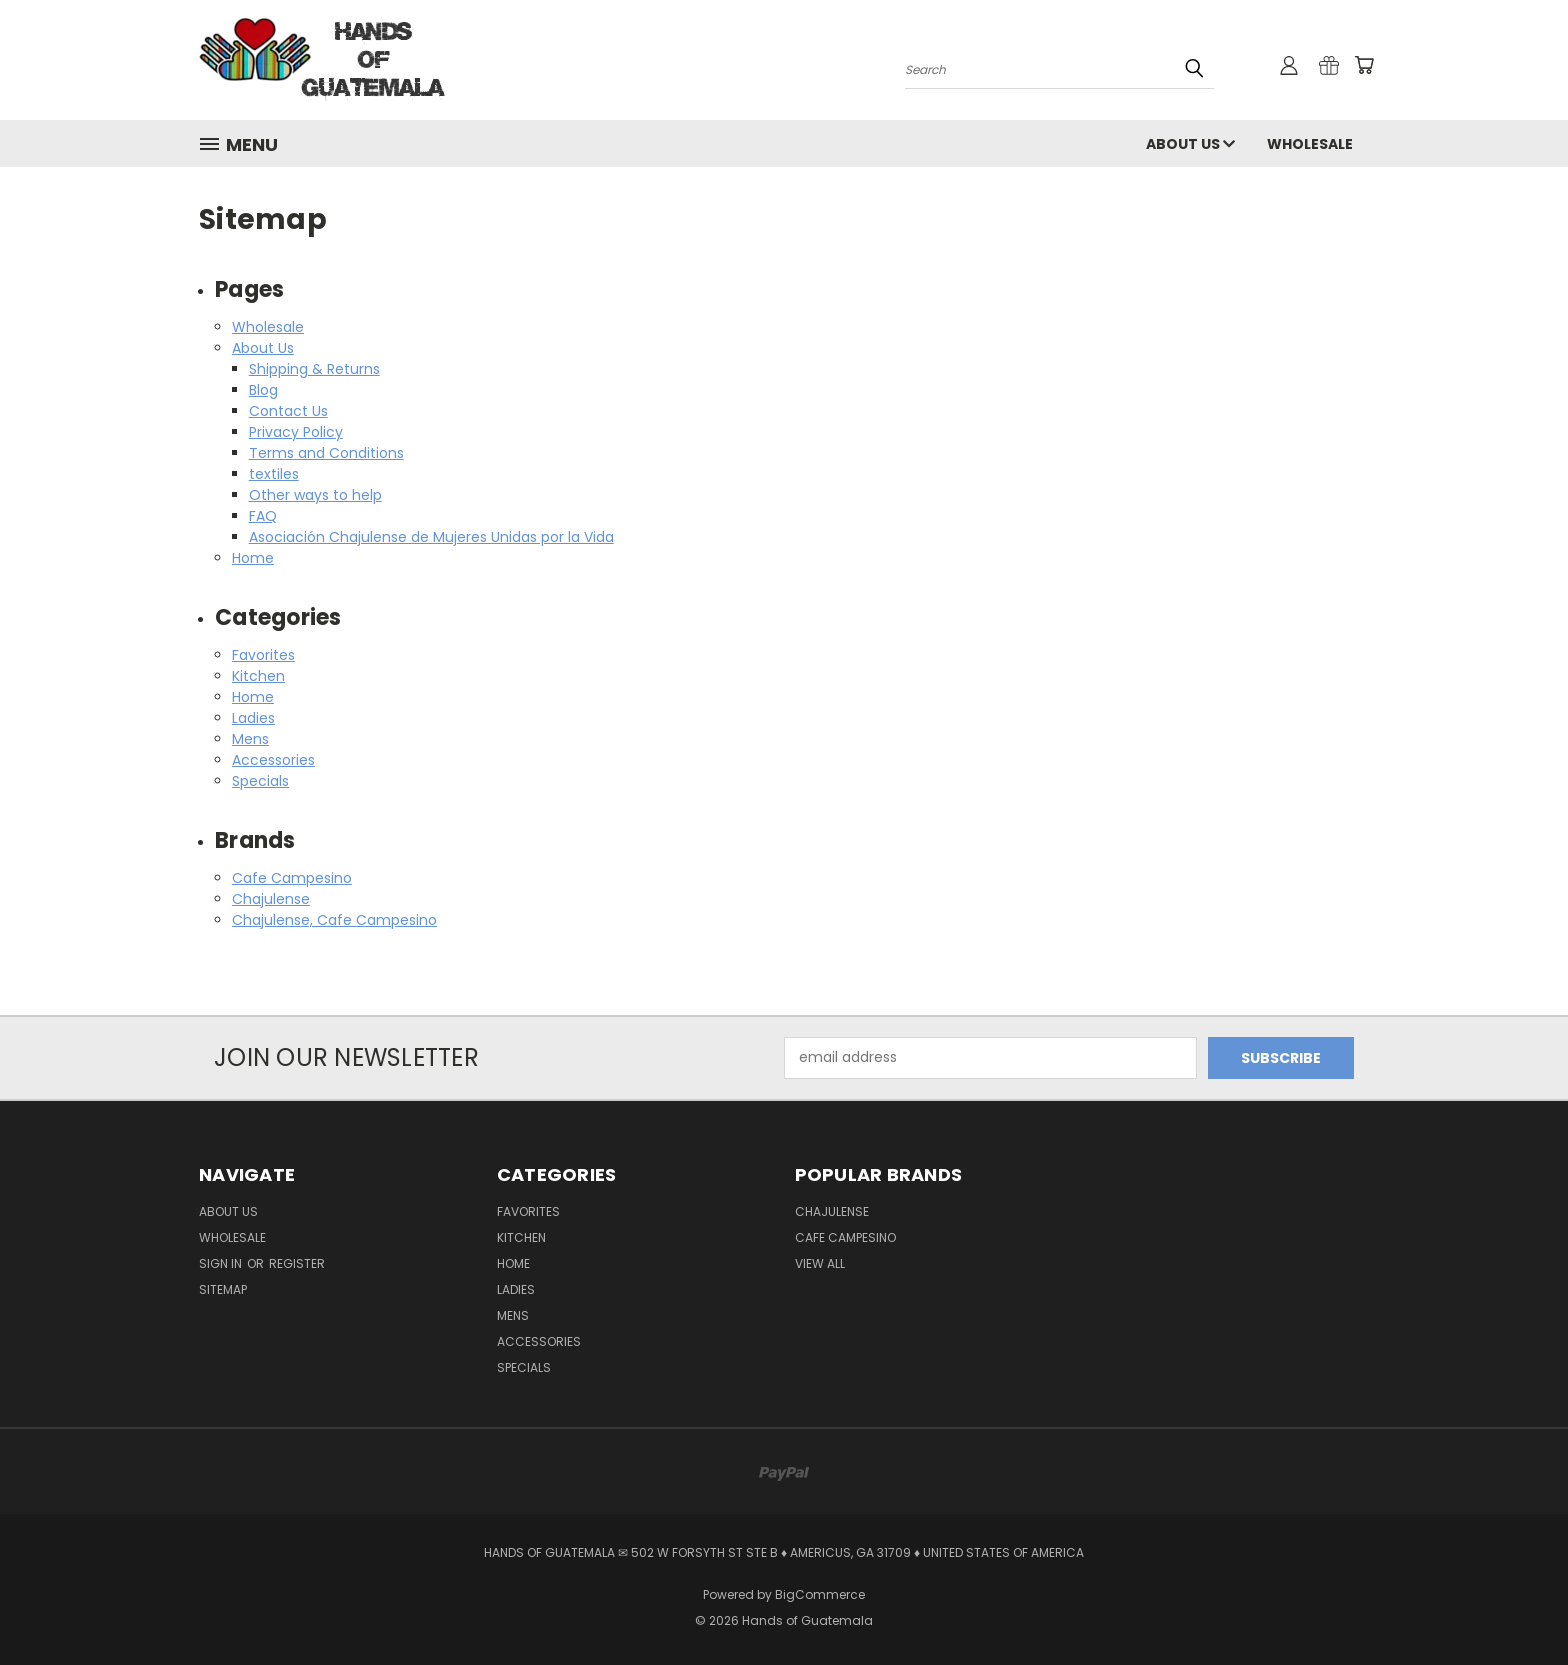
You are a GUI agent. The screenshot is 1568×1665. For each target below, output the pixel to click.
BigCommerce (820, 1594)
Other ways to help (315, 495)
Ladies (253, 718)
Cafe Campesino (292, 878)
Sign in (222, 1263)
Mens (250, 739)
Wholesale (1310, 144)
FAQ (263, 516)
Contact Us (288, 411)
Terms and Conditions (326, 453)
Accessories (273, 760)
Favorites (263, 655)
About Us (1190, 144)
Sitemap (223, 1289)
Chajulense (271, 899)
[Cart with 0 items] (1364, 65)
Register (297, 1263)
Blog (263, 390)
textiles (274, 474)
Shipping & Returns (314, 369)
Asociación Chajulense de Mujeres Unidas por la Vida (431, 537)
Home (253, 558)
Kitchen (258, 676)
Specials (260, 781)
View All (820, 1263)
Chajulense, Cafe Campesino (334, 920)
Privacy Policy (296, 432)
